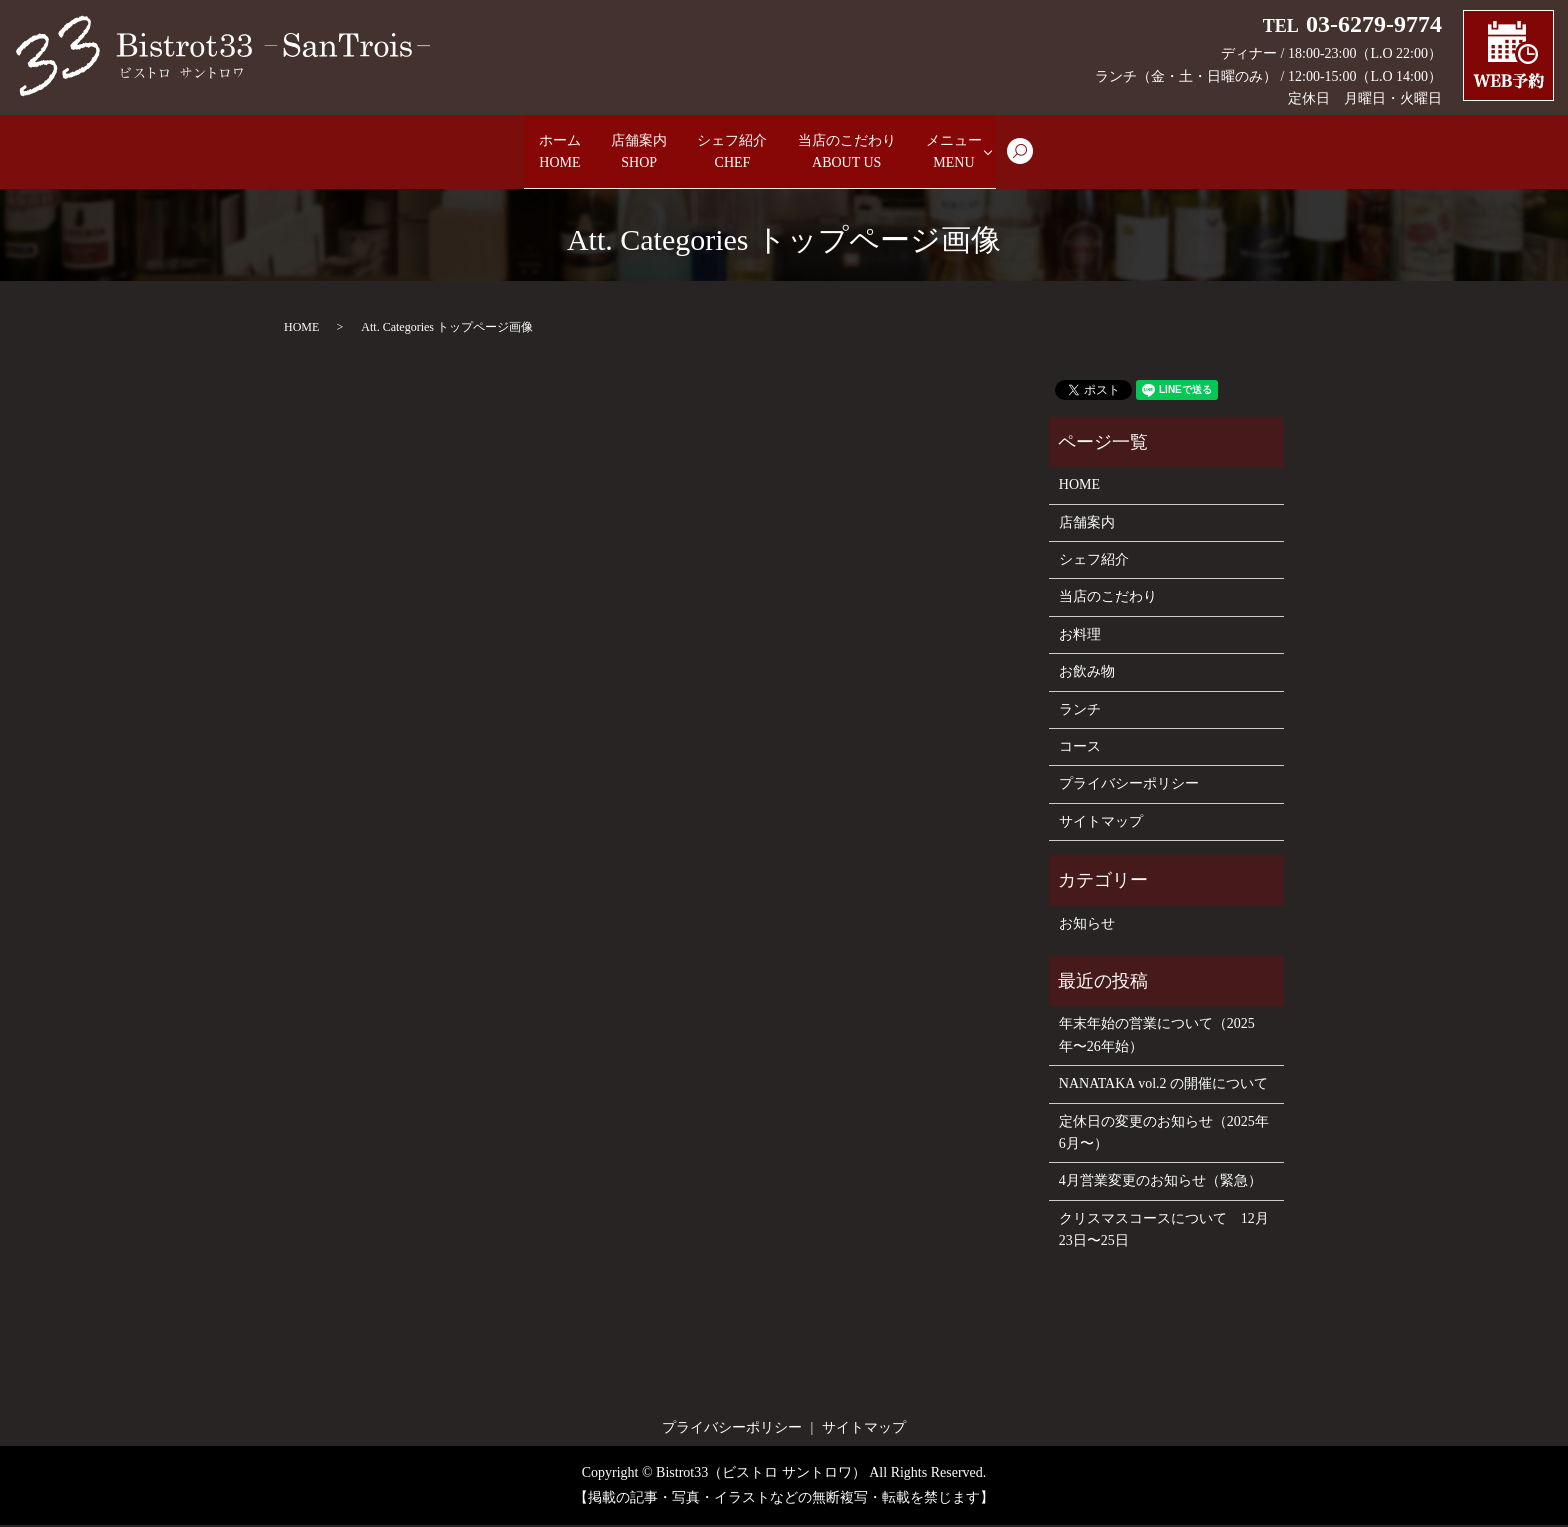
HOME (301, 329)
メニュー (1012, 153)
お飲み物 (1087, 673)
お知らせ (1087, 925)
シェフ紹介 (732, 153)
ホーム (508, 153)
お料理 (1080, 636)
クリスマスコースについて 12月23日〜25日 (1164, 1231)
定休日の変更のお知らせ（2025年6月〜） (1164, 1134)
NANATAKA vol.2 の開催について (1163, 1085)
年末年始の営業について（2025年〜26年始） (1157, 1036)
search (1096, 162)
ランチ (1080, 711)
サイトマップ (1101, 823)
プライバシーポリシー (1129, 785)
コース (1080, 748)
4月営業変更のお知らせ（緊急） (1160, 1182)
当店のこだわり (876, 153)
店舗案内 (612, 153)
